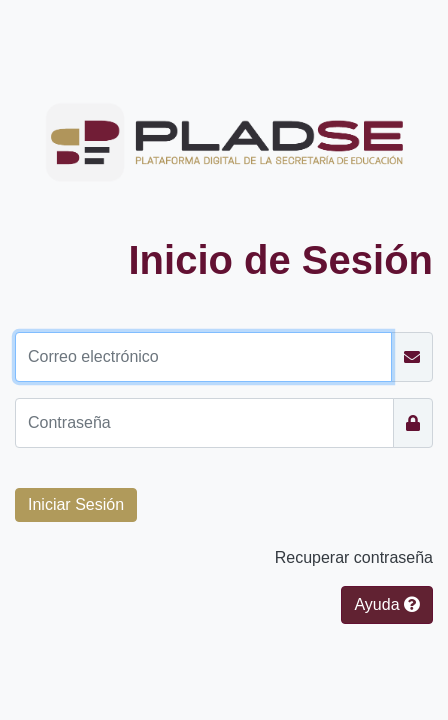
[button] (76, 505)
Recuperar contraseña (354, 557)
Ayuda (387, 604)
